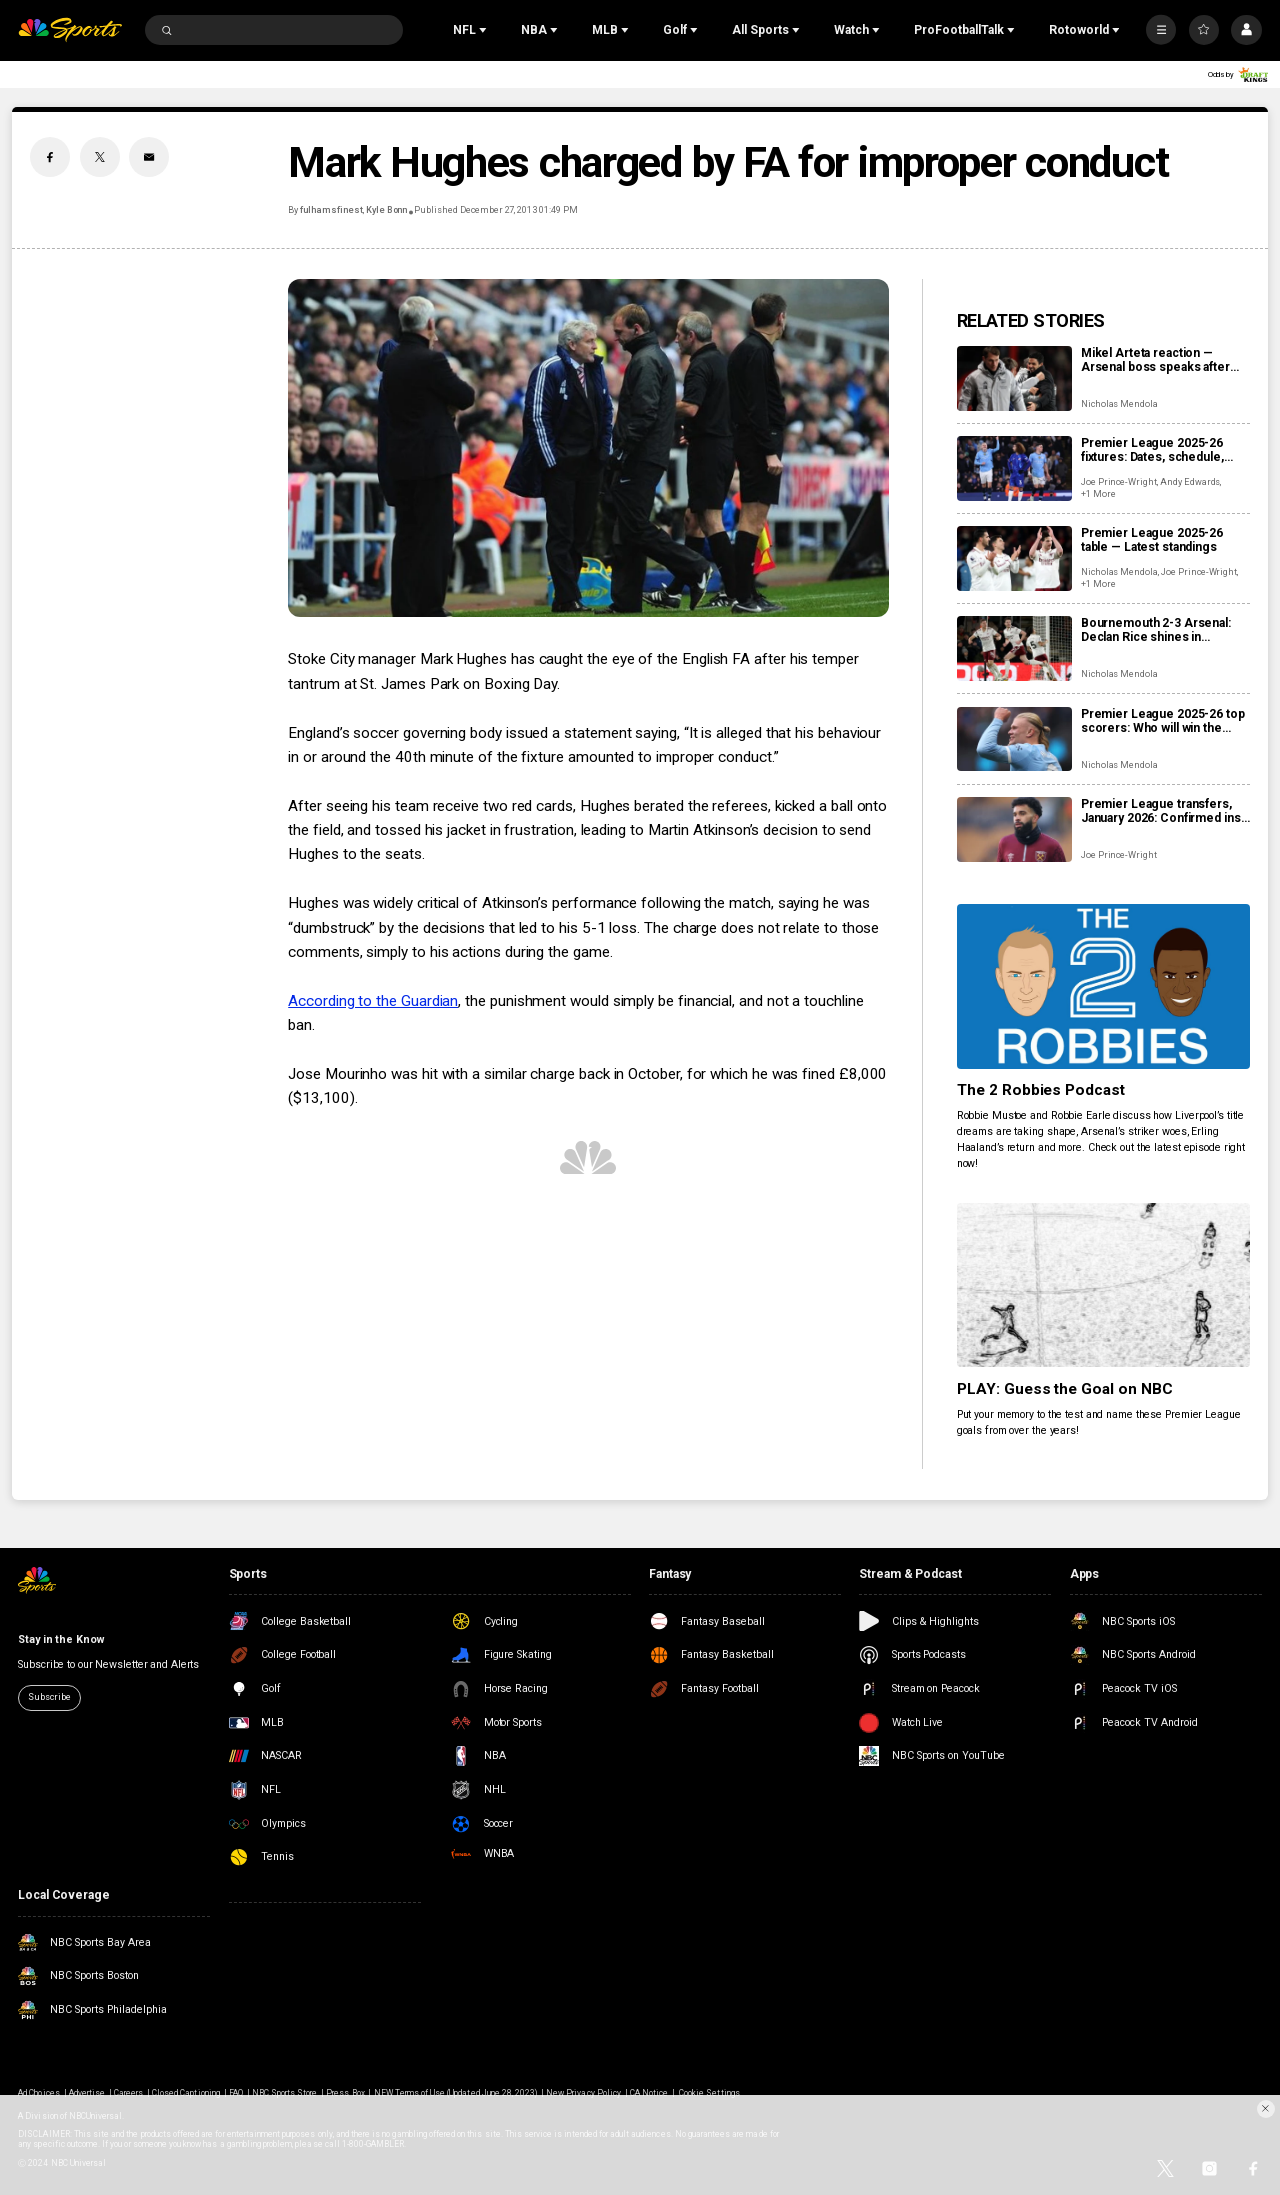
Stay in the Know (60, 1639)
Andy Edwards (1190, 482)
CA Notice (649, 2093)
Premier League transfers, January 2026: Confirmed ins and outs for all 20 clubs (1161, 811)
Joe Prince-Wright (1119, 482)
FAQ (236, 2093)
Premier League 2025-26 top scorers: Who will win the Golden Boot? (1163, 721)
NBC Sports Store (285, 2093)
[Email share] (149, 157)
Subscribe (49, 1697)
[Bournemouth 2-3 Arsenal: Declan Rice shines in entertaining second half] (1014, 648)
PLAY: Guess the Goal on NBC (1065, 1389)
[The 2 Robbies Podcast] (1103, 986)
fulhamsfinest (331, 210)
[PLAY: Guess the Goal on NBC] (1103, 1285)
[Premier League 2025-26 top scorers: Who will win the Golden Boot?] (1014, 739)
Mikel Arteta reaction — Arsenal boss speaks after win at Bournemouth (1155, 360)
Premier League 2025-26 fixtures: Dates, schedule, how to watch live (1152, 450)
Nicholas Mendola (1119, 404)
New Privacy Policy (583, 2093)
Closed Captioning (186, 2093)
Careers (128, 2093)
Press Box (345, 2093)
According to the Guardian (373, 1001)
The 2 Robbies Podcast (1041, 1090)
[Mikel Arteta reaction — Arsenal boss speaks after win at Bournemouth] (1014, 378)
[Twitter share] (100, 157)
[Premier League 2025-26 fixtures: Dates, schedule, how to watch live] (1014, 468)
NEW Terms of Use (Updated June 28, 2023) (456, 2093)
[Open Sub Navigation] (485, 30)
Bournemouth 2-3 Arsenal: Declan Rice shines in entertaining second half (1156, 630)
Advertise (87, 2093)
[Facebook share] (50, 157)
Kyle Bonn (387, 210)
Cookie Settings (709, 2093)
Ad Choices (38, 2093)
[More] (1161, 30)
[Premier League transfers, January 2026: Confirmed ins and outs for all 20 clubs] (1014, 829)
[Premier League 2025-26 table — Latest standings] (1014, 558)
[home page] (70, 30)
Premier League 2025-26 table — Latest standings (1152, 540)
